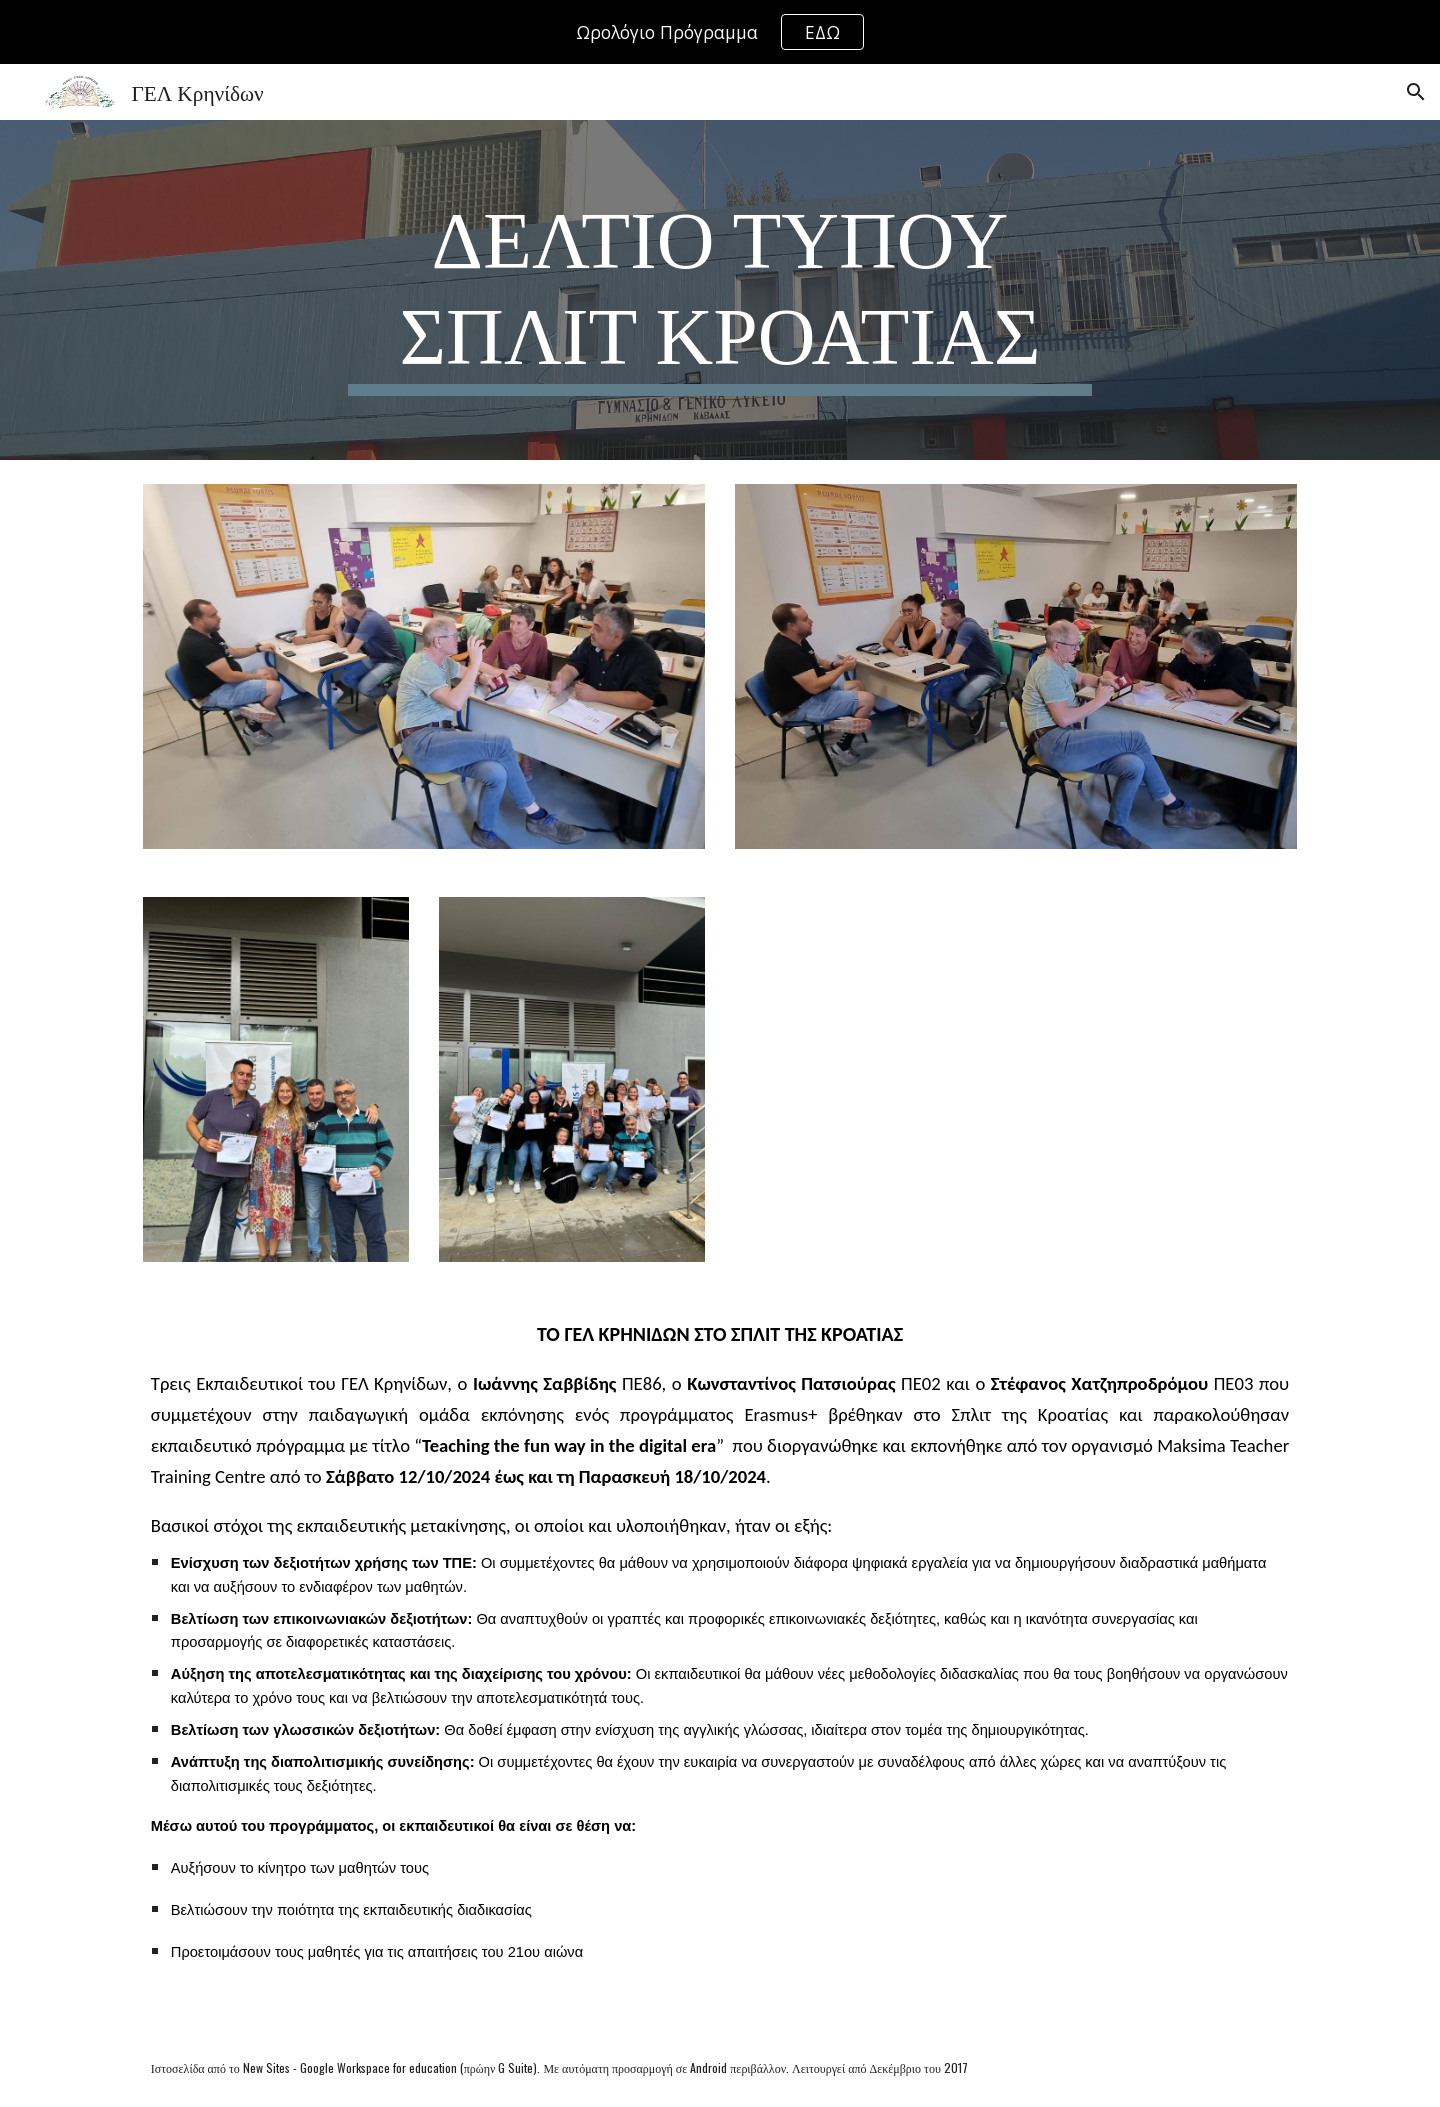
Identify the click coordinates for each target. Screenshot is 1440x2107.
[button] (1416, 92)
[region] (720, 32)
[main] (720, 290)
